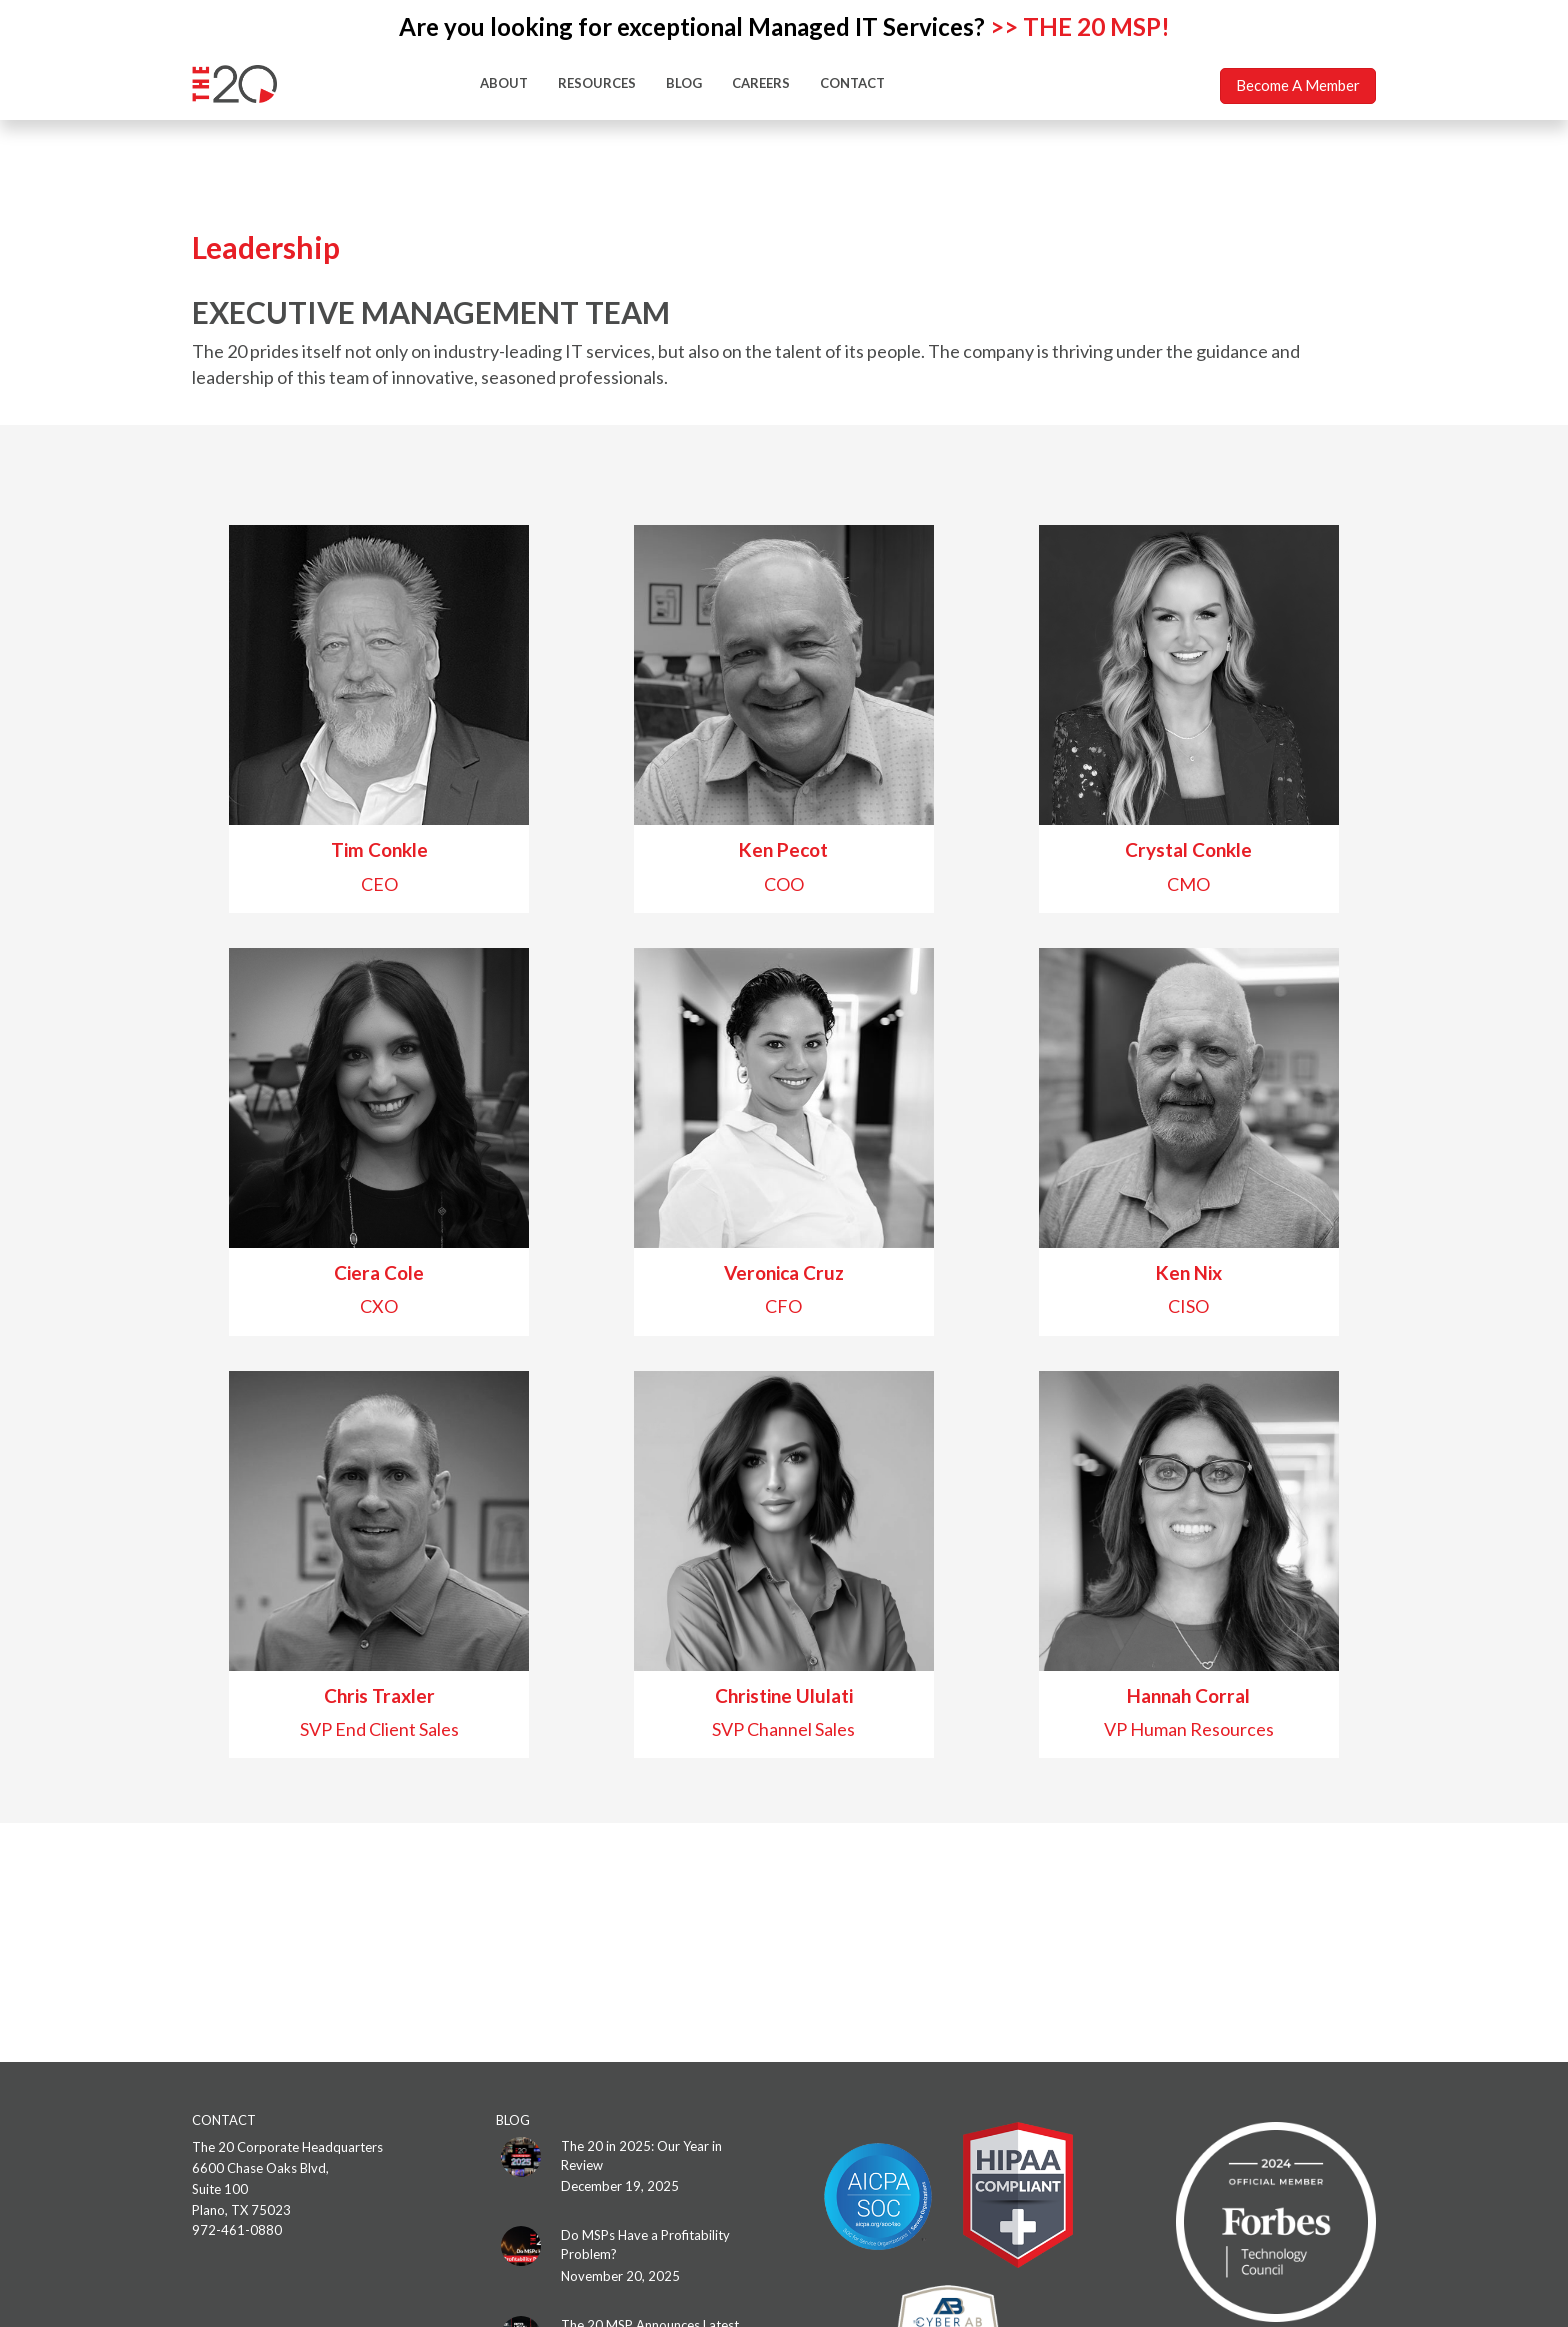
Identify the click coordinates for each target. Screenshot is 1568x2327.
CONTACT (852, 83)
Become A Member (1298, 85)
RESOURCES (597, 83)
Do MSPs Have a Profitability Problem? (645, 2244)
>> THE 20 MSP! (1080, 26)
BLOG (684, 83)
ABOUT (504, 83)
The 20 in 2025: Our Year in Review (641, 2155)
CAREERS (761, 83)
